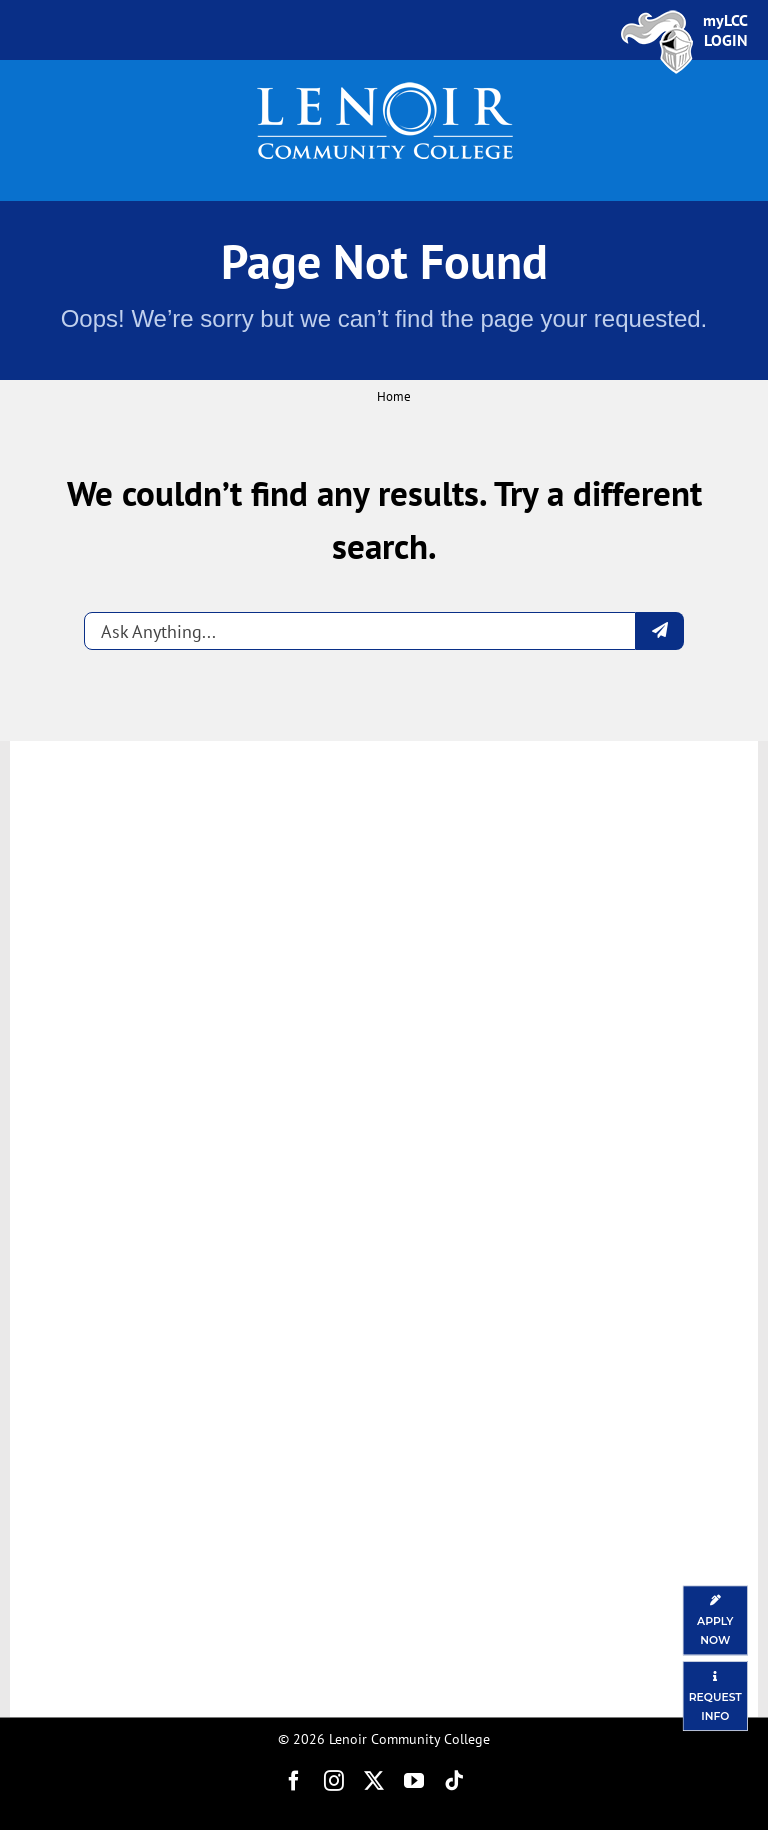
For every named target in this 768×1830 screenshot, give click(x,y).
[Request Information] (715, 1696)
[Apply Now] (715, 1620)
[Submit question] (660, 631)
